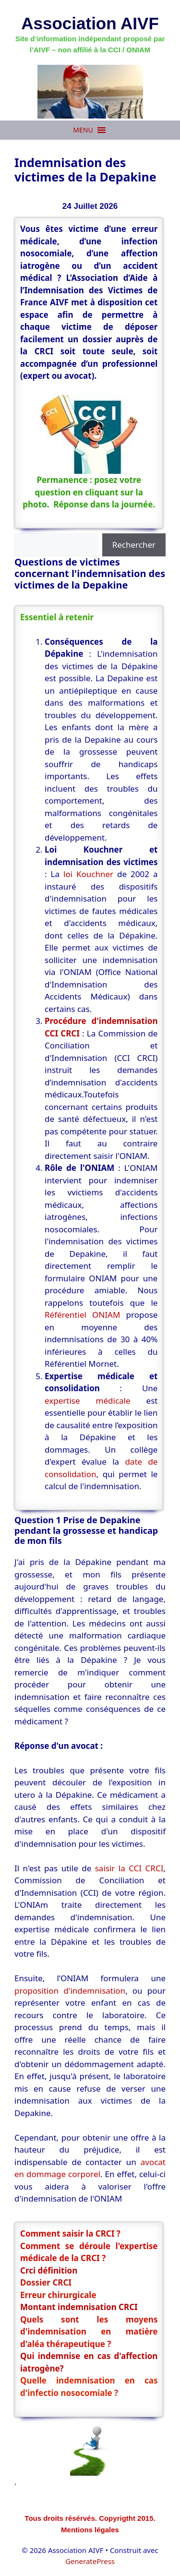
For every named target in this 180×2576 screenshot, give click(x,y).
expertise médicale (88, 1400)
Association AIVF (90, 23)
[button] (83, 130)
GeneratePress (90, 2561)
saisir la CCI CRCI (129, 1868)
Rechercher (134, 544)
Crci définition (48, 2270)
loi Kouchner (90, 873)
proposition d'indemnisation (69, 1990)
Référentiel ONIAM (82, 1314)
